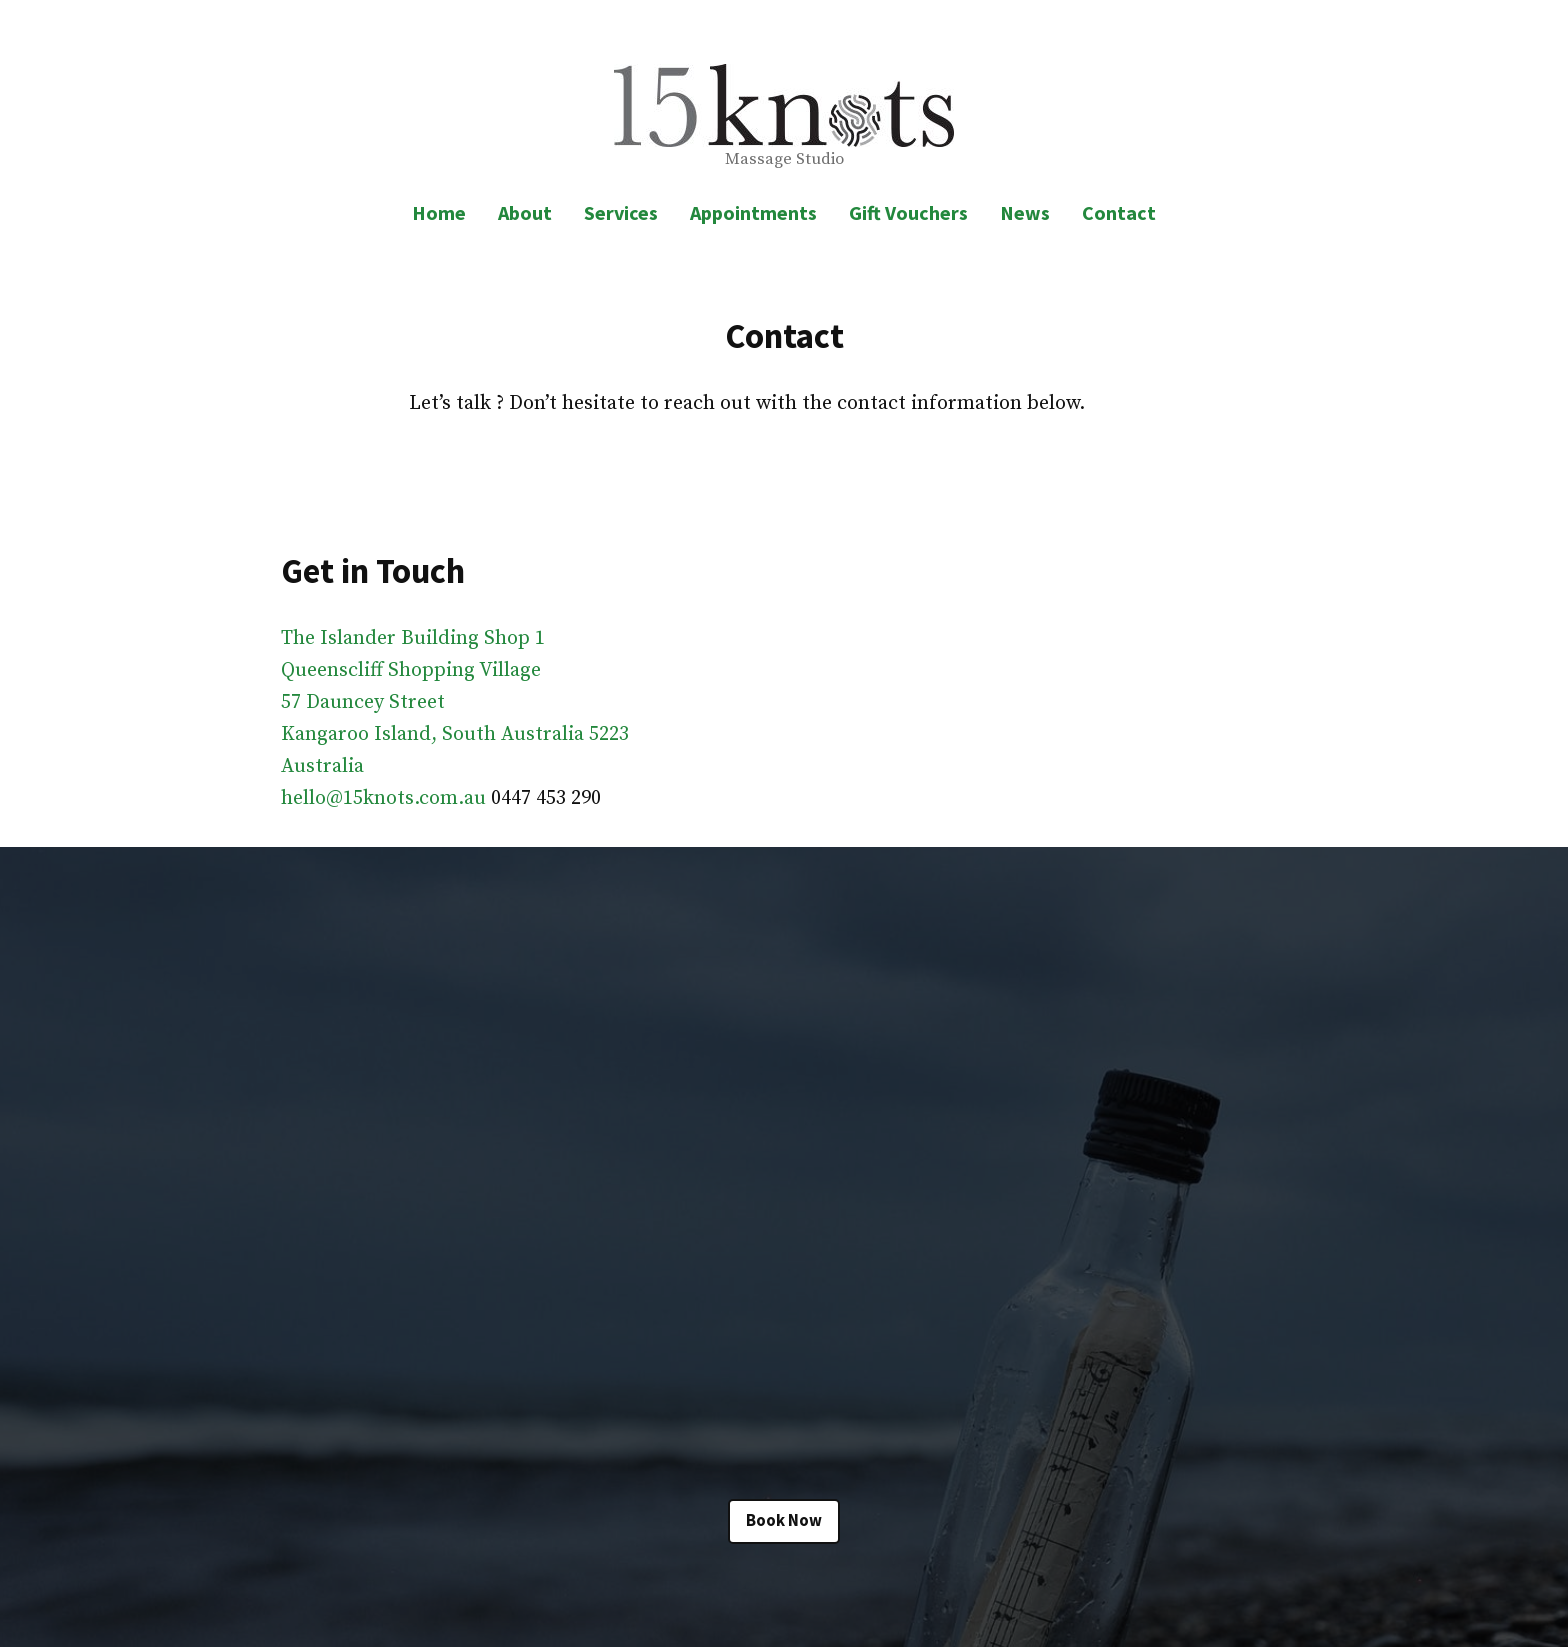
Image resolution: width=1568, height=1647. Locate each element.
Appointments (753, 212)
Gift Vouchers (908, 212)
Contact (1119, 212)
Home (439, 212)
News (1025, 212)
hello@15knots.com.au (383, 798)
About (525, 212)
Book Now (784, 1520)
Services (621, 212)
